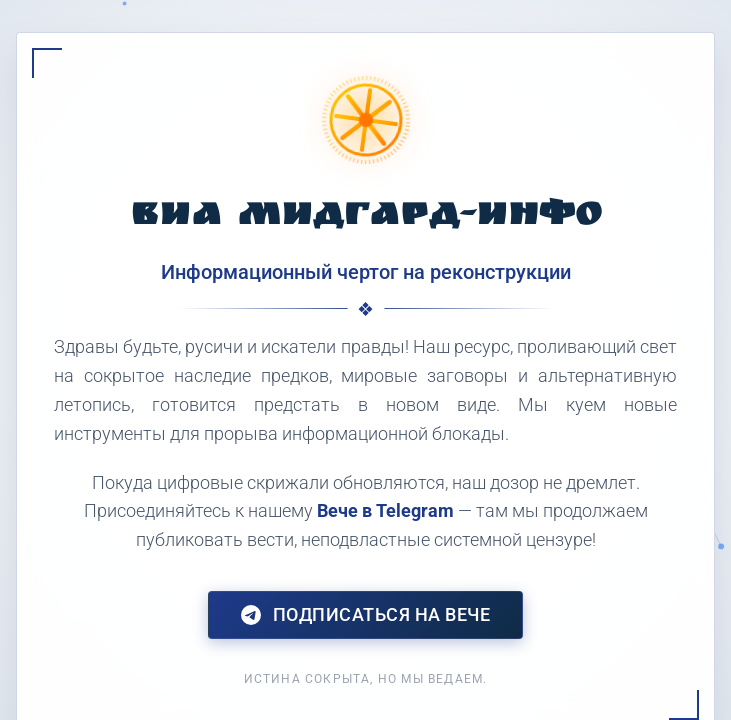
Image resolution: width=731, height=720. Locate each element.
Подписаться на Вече (366, 615)
